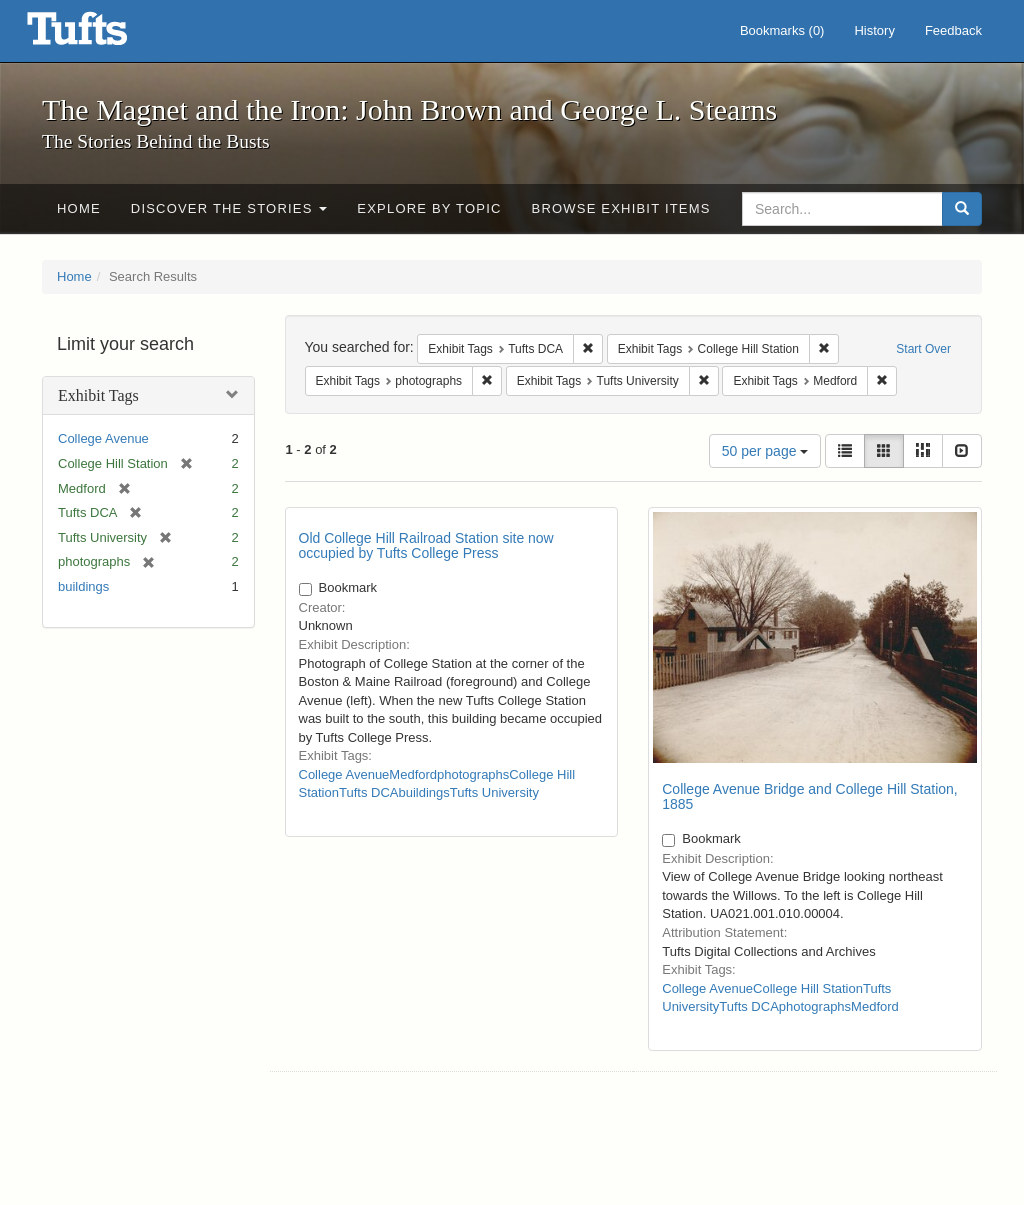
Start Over (923, 349)
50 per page (765, 451)
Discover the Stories (229, 208)
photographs (473, 774)
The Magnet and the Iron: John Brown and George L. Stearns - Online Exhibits (102, 35)
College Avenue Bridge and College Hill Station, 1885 (810, 796)
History (874, 30)
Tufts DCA (368, 792)
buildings (83, 586)
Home (79, 208)
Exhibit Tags (98, 395)
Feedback (953, 30)
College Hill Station (808, 988)
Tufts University (494, 792)
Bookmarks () (782, 30)
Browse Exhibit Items (621, 208)
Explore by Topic (429, 208)
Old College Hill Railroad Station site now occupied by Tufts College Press (426, 545)
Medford (413, 774)
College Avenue (103, 438)
